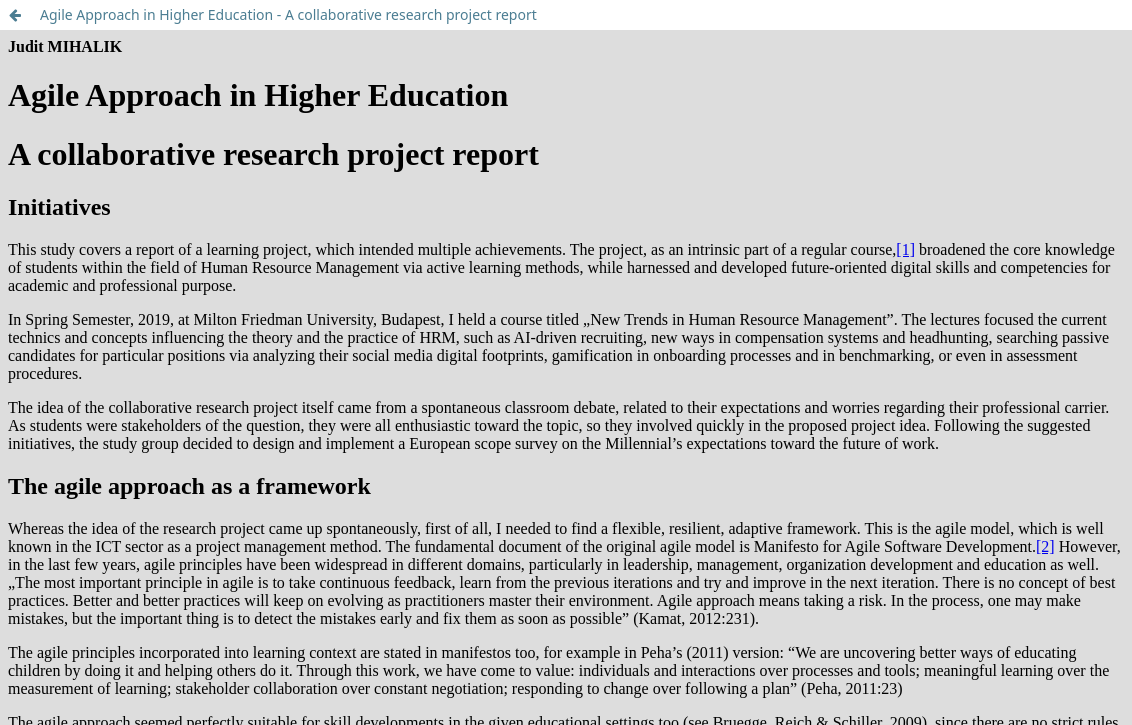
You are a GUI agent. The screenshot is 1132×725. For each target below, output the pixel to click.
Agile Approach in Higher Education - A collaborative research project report (288, 14)
